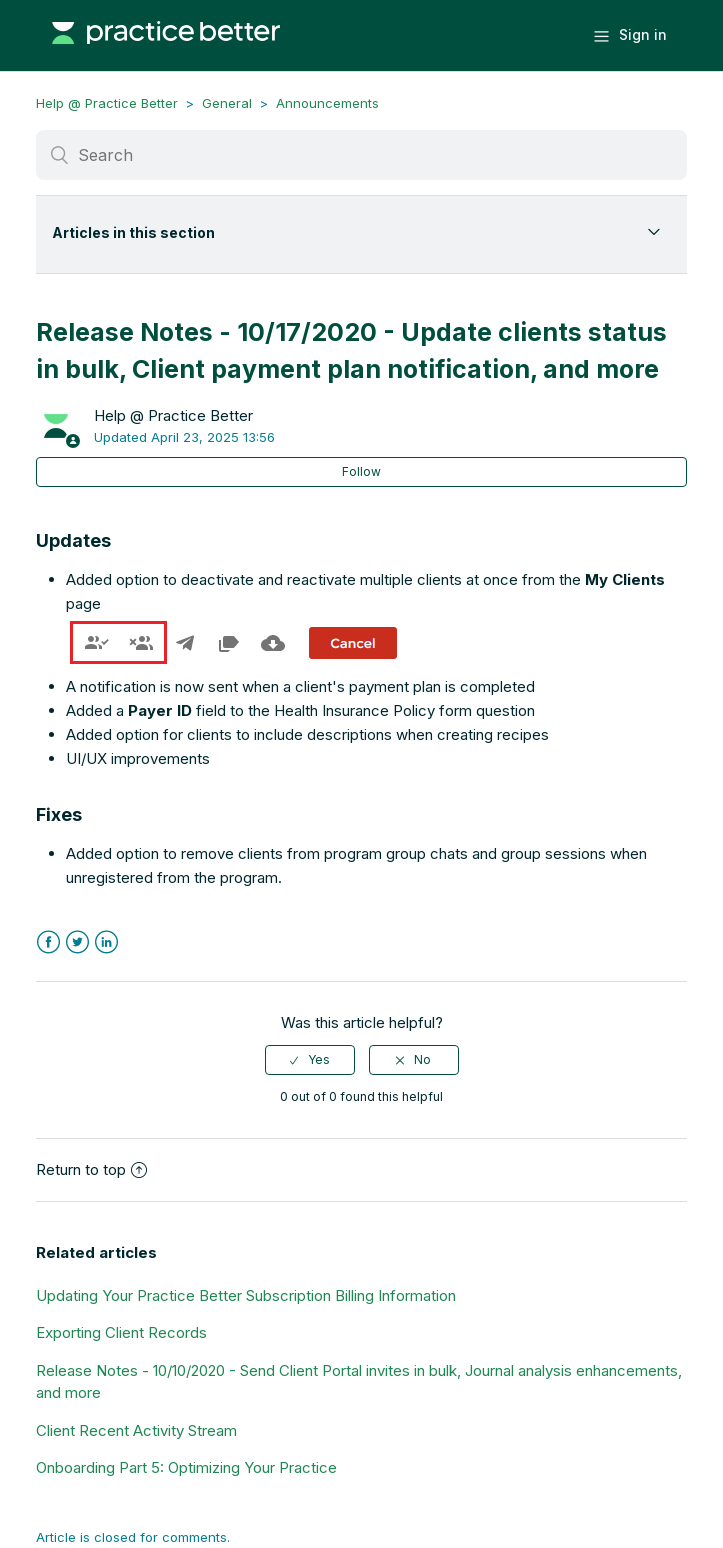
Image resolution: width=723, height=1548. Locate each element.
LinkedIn (106, 942)
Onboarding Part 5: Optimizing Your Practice (186, 1467)
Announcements (327, 103)
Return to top (91, 1169)
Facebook (48, 942)
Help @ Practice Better (107, 103)
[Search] (361, 155)
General (227, 103)
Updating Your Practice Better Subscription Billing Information (246, 1295)
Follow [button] (361, 471)
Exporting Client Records (121, 1332)
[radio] (310, 1060)
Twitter (77, 942)
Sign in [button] (643, 34)
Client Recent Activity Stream (136, 1430)
